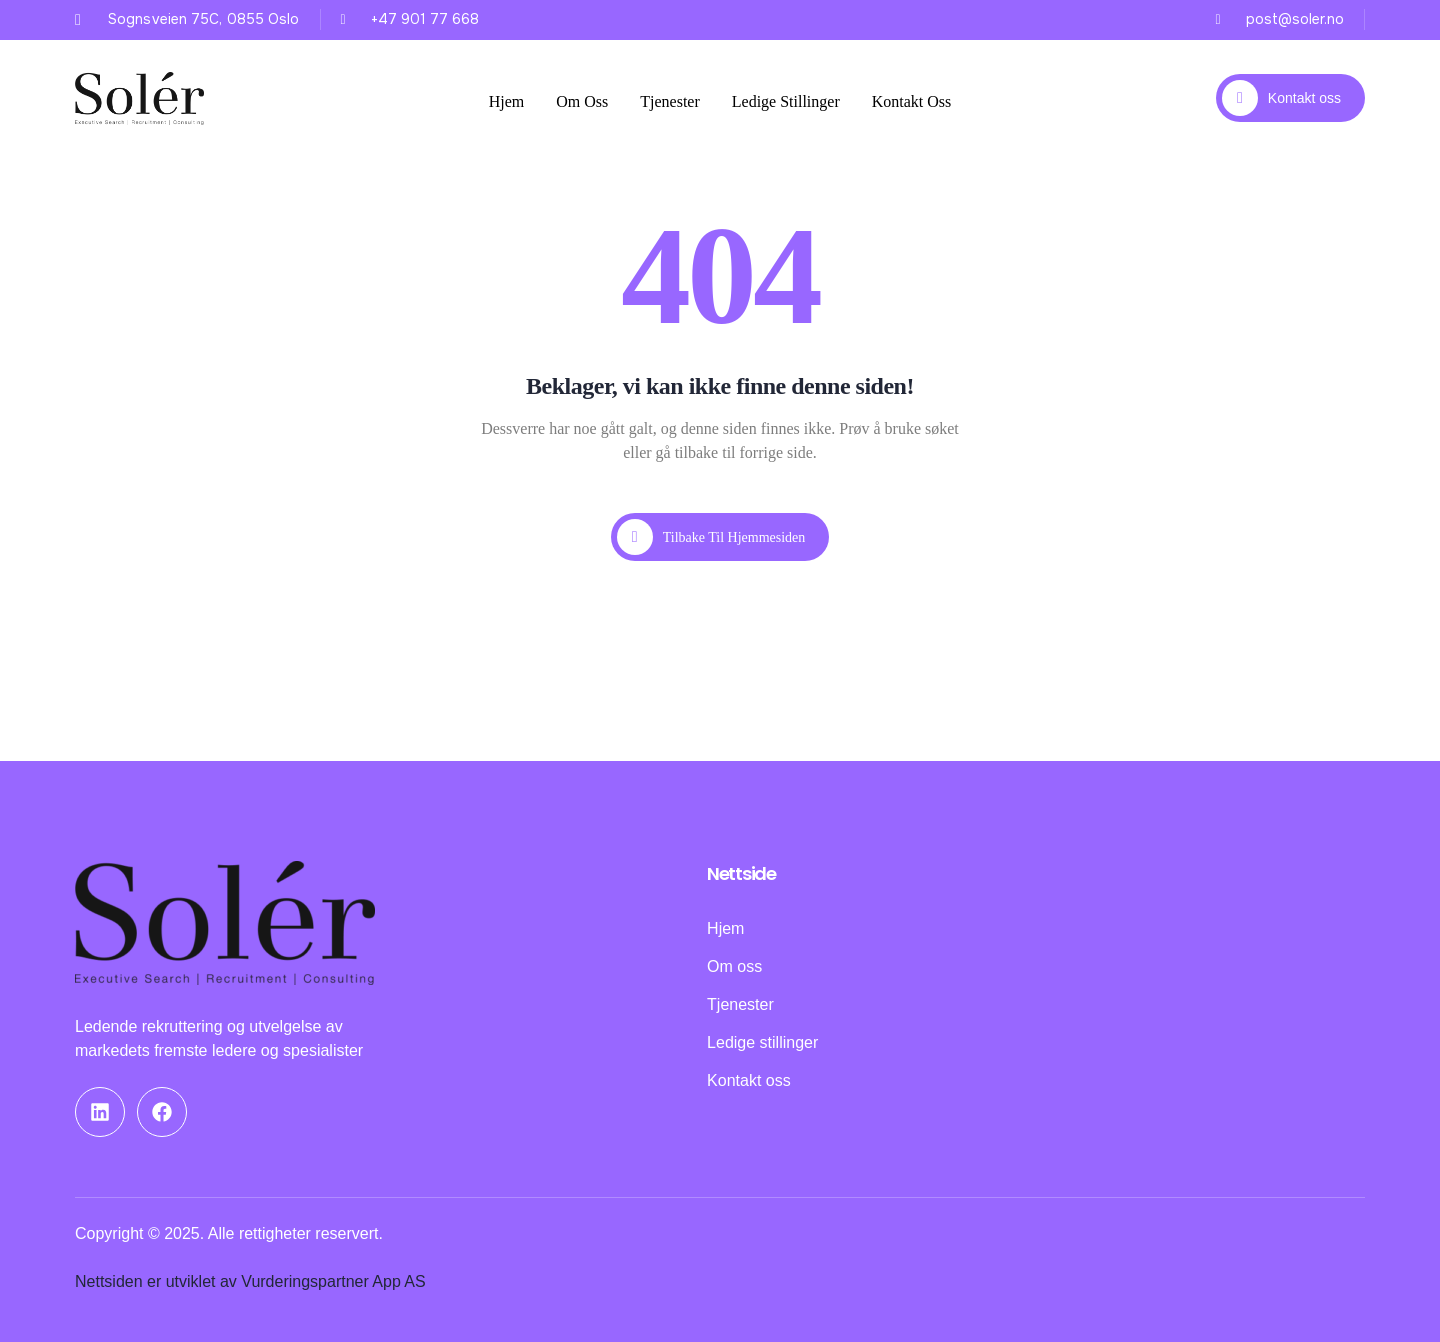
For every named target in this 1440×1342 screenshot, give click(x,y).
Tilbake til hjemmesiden (711, 537)
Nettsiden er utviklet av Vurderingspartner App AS (250, 1281)
